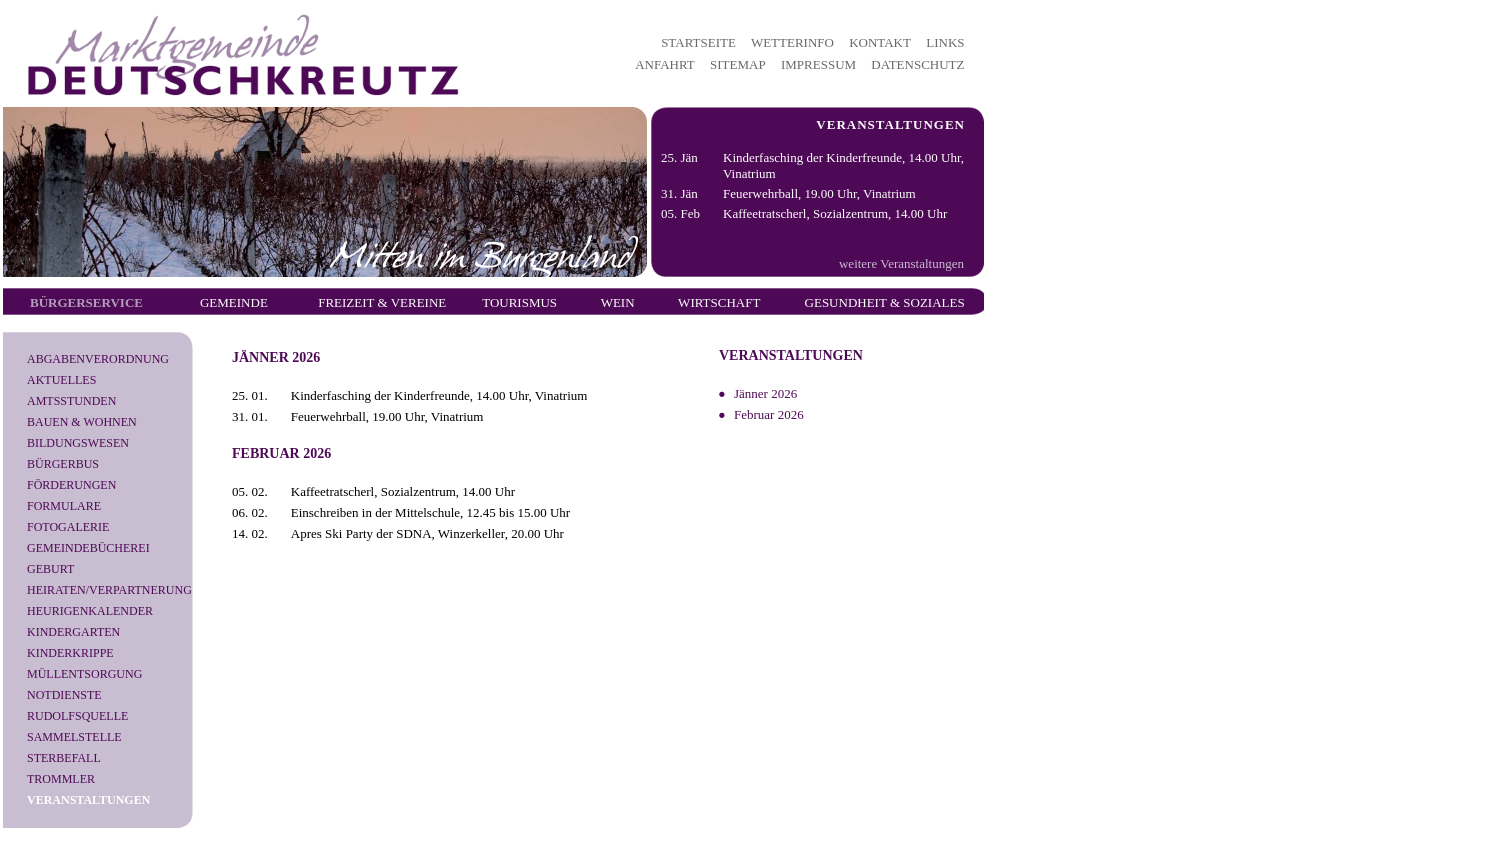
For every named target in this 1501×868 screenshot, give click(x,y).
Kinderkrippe (70, 653)
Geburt (50, 569)
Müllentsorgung (84, 674)
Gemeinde (234, 302)
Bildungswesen (78, 443)
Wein (618, 302)
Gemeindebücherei (88, 548)
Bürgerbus (63, 464)
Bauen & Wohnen (82, 422)
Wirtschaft (719, 302)
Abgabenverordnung (98, 359)
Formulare (64, 506)
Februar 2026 (769, 414)
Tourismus (519, 302)
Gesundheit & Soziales (885, 302)
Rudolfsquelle (77, 716)
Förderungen (71, 485)
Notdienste (64, 695)
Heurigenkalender (90, 611)
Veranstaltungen (88, 800)
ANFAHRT (665, 64)
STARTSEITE (698, 42)
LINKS (945, 42)
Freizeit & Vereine (382, 302)
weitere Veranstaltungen (901, 263)
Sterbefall (64, 758)
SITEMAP (738, 64)
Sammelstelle (74, 737)
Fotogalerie (68, 527)
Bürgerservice (86, 302)
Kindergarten (73, 632)
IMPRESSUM (818, 64)
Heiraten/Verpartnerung (109, 590)
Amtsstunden (71, 401)
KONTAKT (880, 42)
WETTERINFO (792, 42)
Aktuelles (61, 380)
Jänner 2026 (765, 393)
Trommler (61, 779)
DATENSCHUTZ (917, 64)
